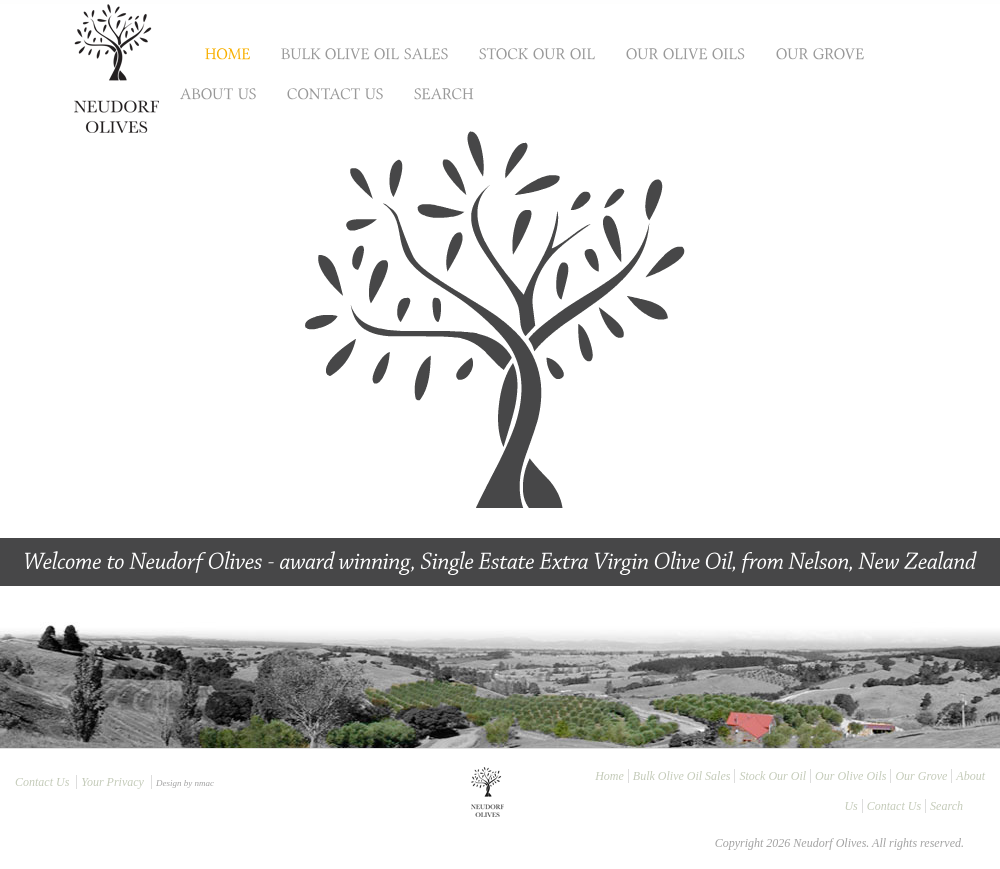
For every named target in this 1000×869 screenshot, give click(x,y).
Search (946, 806)
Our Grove (921, 776)
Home (609, 776)
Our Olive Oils (850, 776)
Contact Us (42, 782)
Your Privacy (112, 782)
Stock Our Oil (772, 776)
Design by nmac (185, 783)
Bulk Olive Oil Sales (682, 776)
